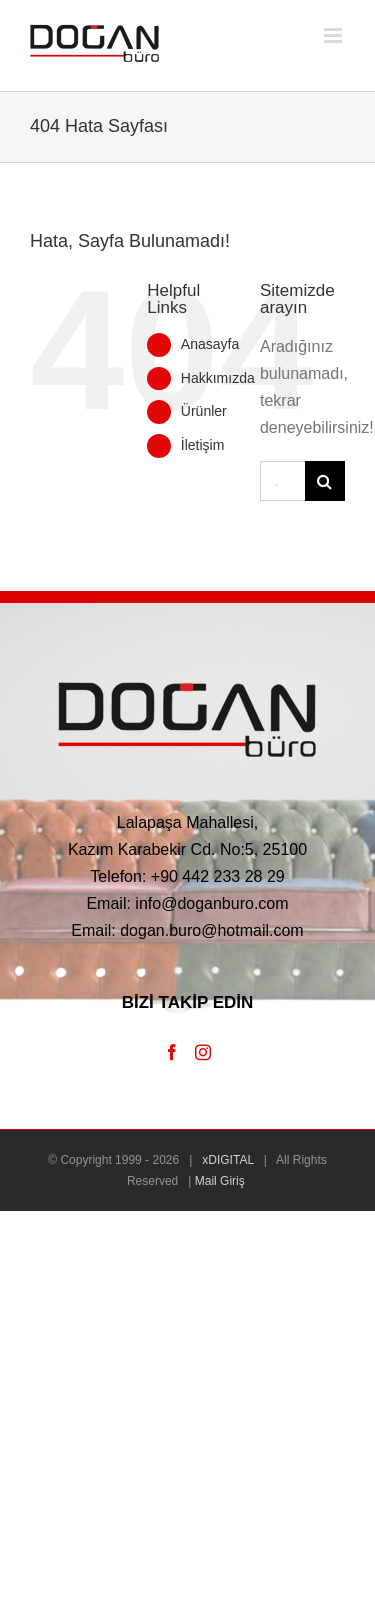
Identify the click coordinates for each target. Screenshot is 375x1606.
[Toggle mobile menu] (334, 35)
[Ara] (325, 481)
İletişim (203, 445)
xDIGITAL (227, 1160)
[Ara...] (282, 481)
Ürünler (204, 411)
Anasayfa (210, 344)
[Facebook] (172, 1052)
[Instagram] (203, 1052)
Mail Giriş (220, 1181)
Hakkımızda (218, 378)
